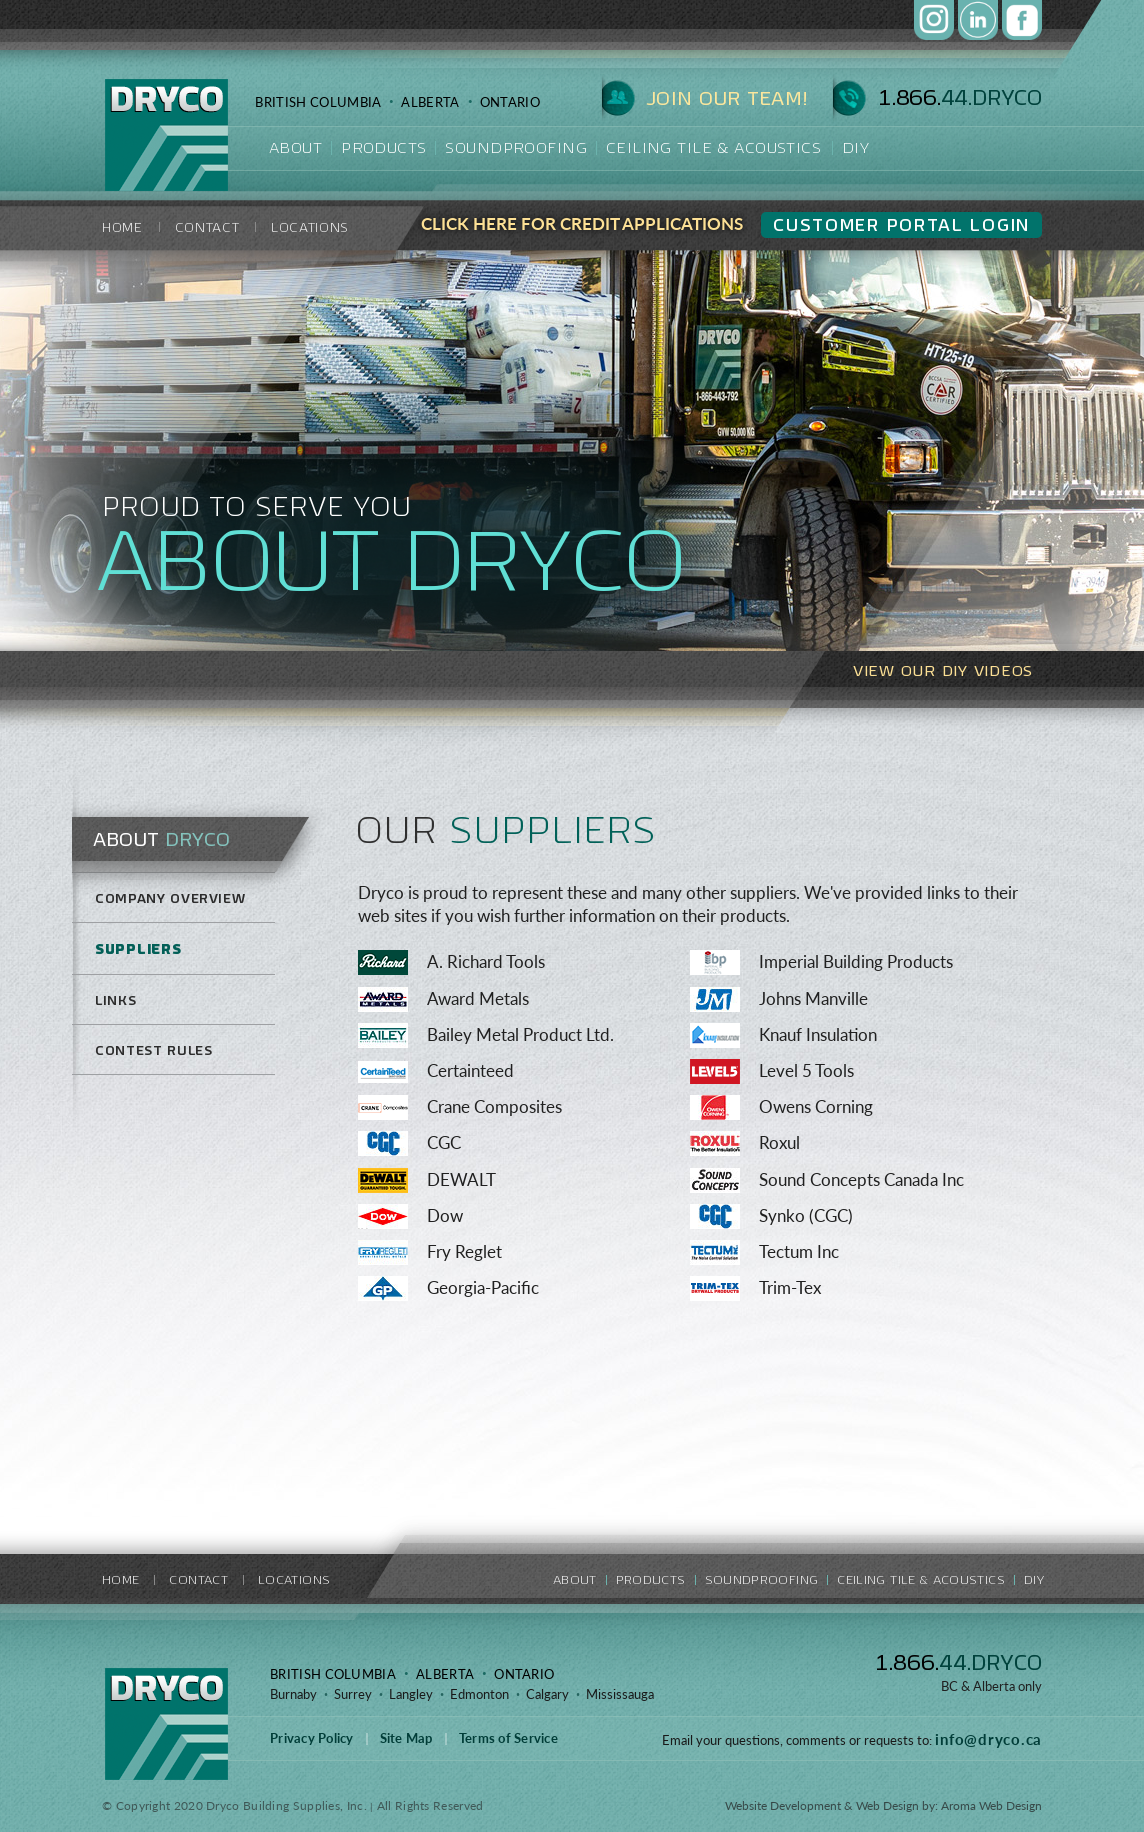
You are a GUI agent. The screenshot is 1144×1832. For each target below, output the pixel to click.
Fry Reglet (464, 1251)
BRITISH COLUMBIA (318, 102)
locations (310, 227)
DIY (855, 147)
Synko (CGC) (806, 1215)
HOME (122, 227)
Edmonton (479, 1694)
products (383, 147)
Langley (411, 1694)
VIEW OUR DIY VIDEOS (943, 670)
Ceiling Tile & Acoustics (713, 147)
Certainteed (470, 1070)
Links (115, 1000)
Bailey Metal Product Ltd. (520, 1034)
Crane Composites (494, 1106)
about (295, 147)
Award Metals (478, 998)
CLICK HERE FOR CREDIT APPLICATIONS (582, 223)
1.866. (958, 1662)
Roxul (779, 1142)
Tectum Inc (799, 1251)
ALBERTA (430, 102)
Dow (445, 1215)
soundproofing (515, 147)
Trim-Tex (790, 1287)
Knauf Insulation (818, 1034)
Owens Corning (816, 1106)
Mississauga (620, 1694)
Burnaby (293, 1694)
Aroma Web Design (991, 1805)
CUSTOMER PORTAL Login (901, 225)
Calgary (547, 1694)
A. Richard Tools (486, 961)
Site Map (406, 1738)
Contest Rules (153, 1050)
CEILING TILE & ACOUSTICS (921, 1579)
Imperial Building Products (856, 961)
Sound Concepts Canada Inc (861, 1179)
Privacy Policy (312, 1738)
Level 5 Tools (806, 1070)
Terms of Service (508, 1738)
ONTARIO (510, 102)
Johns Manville (813, 998)
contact (207, 227)
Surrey (353, 1694)
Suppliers (138, 949)
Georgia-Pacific (483, 1287)
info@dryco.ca (988, 1739)
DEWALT (461, 1179)
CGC (444, 1142)
